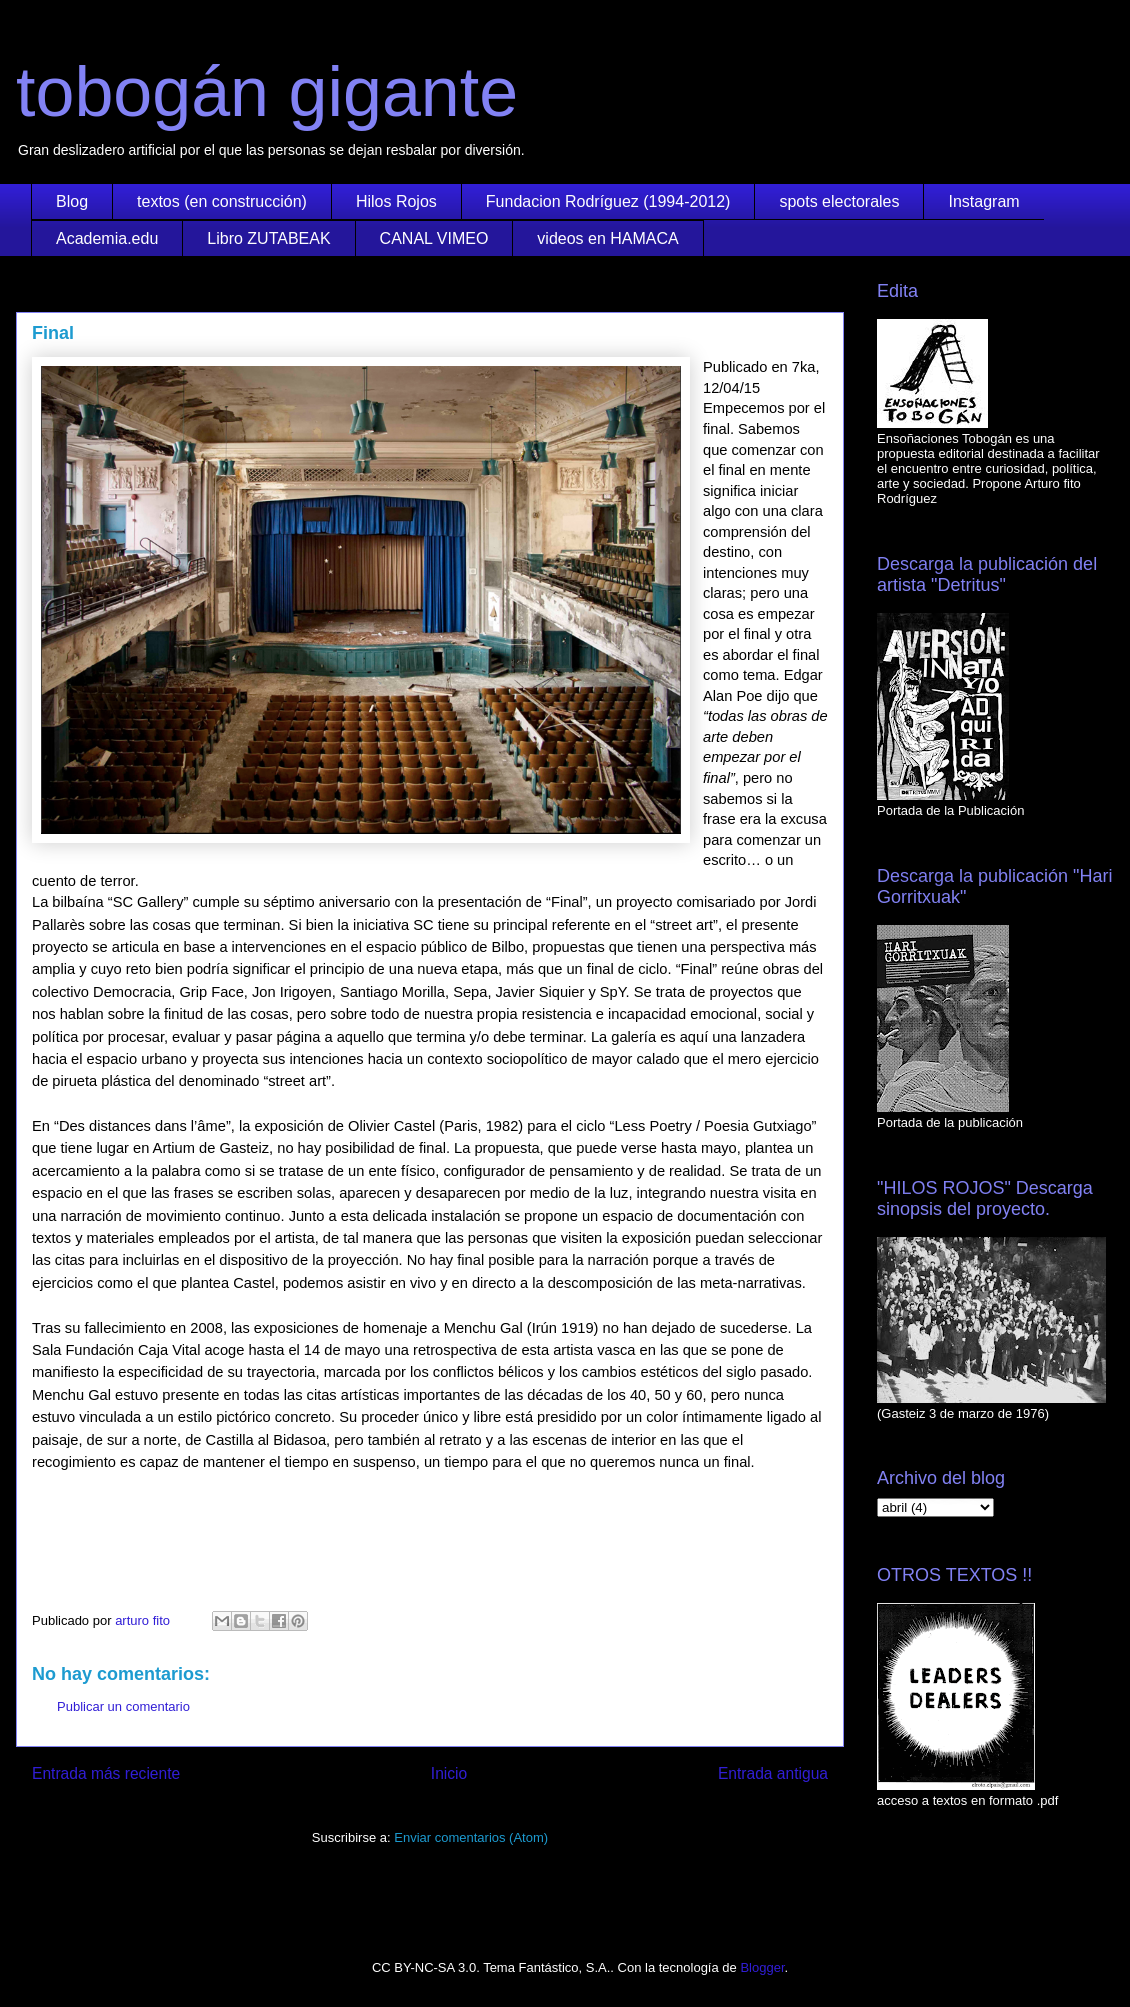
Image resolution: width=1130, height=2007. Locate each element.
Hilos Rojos (396, 201)
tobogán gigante (267, 92)
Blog (72, 201)
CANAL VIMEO (434, 238)
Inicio (449, 1773)
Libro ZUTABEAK (268, 238)
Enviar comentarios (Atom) (471, 1837)
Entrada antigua (773, 1773)
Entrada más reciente (106, 1773)
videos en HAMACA (607, 238)
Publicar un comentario (123, 1706)
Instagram (983, 201)
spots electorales (839, 201)
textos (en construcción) (222, 201)
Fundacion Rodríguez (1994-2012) (608, 201)
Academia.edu (107, 238)
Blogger (762, 1967)
